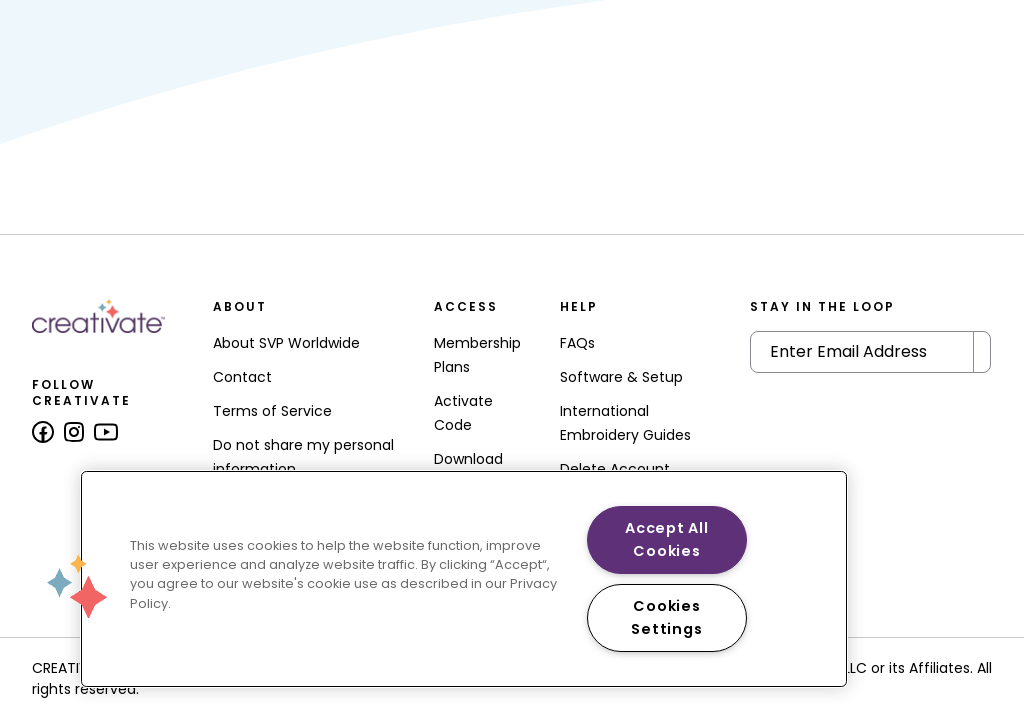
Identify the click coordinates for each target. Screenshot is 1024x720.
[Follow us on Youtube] (106, 432)
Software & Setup (621, 377)
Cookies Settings (666, 617)
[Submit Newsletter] (982, 352)
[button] (77, 586)
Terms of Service (272, 411)
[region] (464, 579)
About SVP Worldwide (286, 343)
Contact (242, 377)
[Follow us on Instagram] (74, 432)
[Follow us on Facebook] (43, 432)
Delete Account (615, 469)
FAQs (577, 343)
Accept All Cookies (666, 539)
